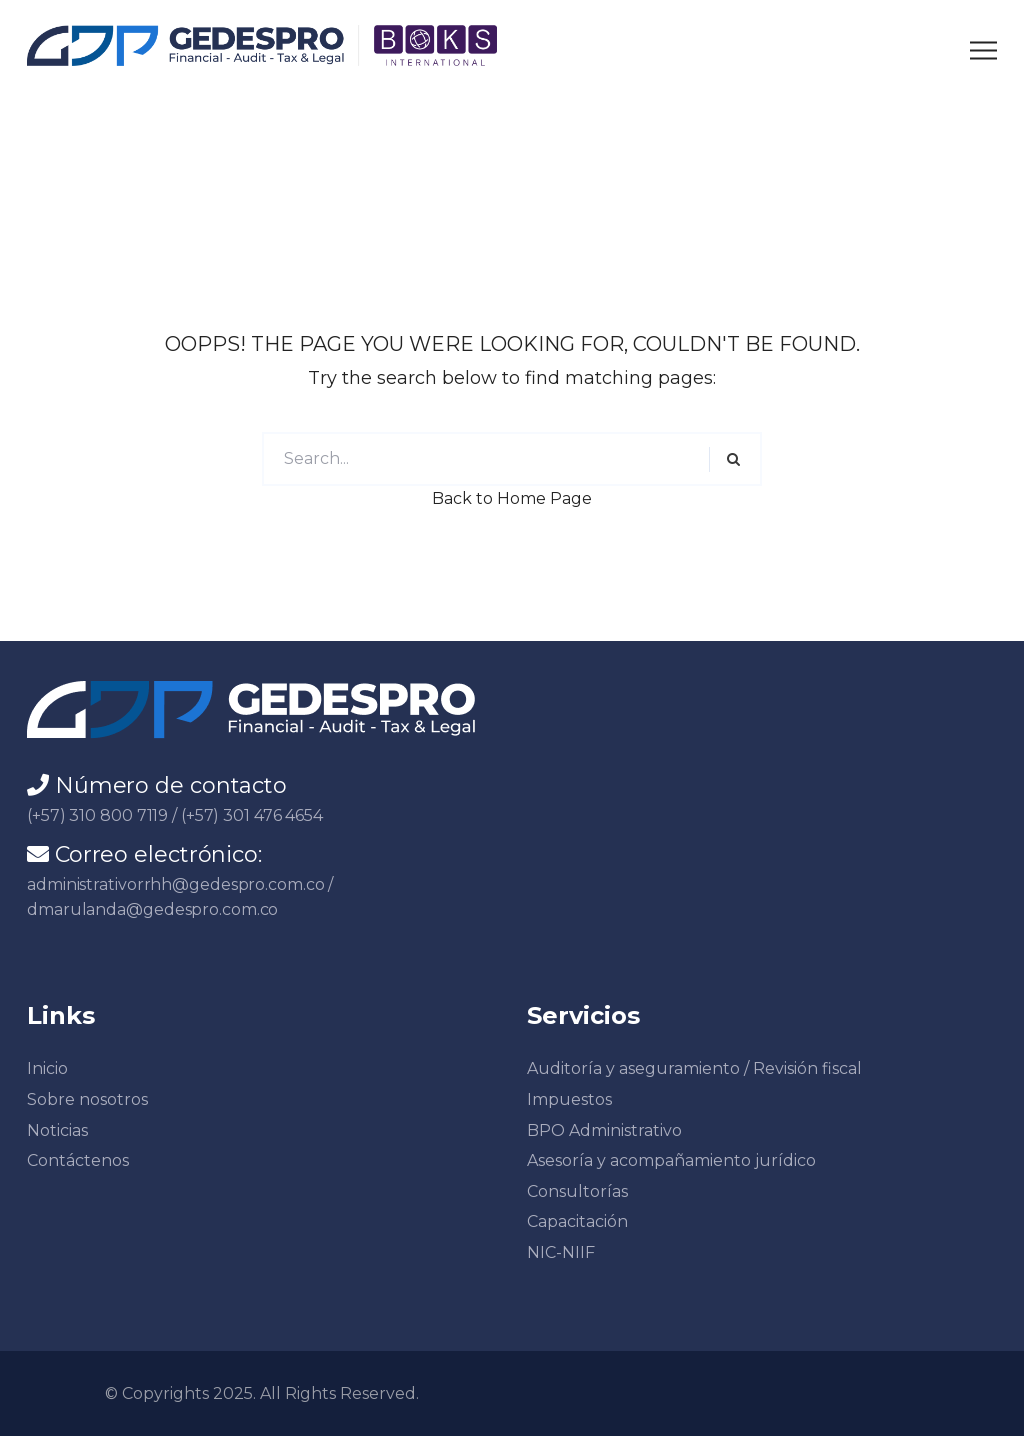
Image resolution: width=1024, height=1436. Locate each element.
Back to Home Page (512, 498)
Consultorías (577, 1191)
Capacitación (577, 1221)
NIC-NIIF (561, 1252)
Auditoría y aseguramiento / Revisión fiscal (694, 1068)
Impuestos (569, 1099)
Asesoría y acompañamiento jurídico (671, 1160)
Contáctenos (78, 1160)
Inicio (47, 1068)
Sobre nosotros (87, 1099)
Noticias (57, 1130)
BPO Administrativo (604, 1130)
